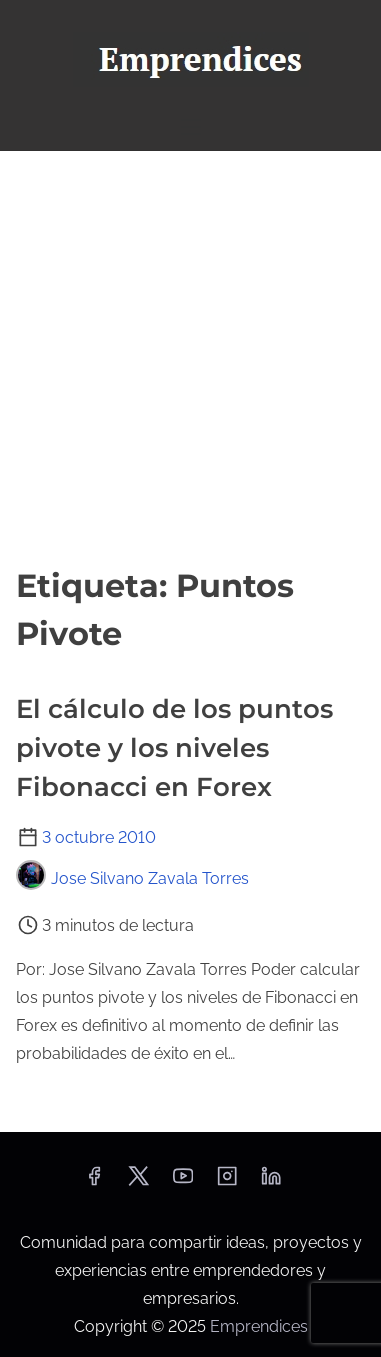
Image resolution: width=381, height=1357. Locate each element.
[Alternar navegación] (190, 126)
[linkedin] (271, 1182)
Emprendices (259, 1326)
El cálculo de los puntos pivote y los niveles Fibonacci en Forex (174, 748)
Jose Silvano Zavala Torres (132, 878)
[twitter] (138, 1182)
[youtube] (183, 1182)
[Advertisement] (190, 351)
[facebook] (94, 1182)
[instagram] (227, 1182)
